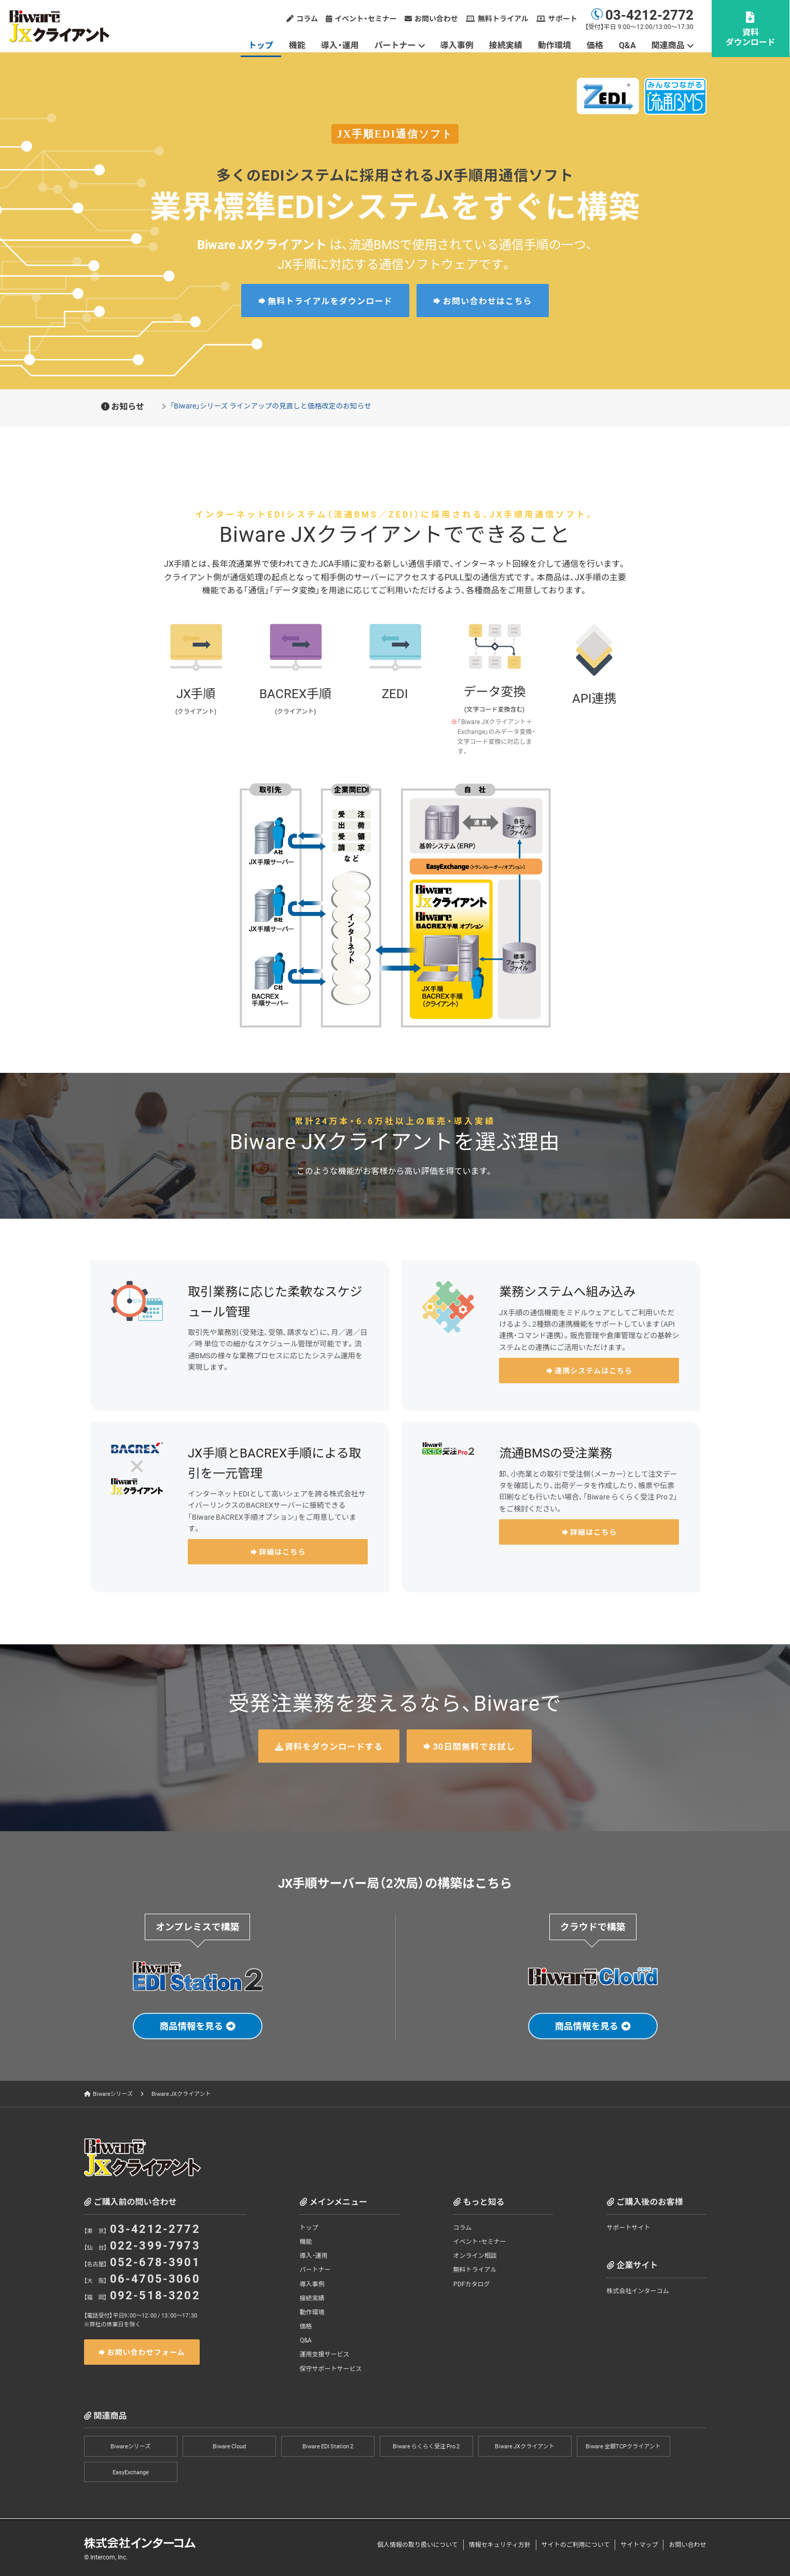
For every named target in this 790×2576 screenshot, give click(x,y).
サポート (563, 18)
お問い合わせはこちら (487, 300)
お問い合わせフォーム (146, 2352)
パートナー (396, 44)
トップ (261, 44)
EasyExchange (131, 2472)
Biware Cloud (229, 2446)
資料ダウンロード (751, 36)
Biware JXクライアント (525, 2446)
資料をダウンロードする (334, 1746)
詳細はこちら (282, 1551)
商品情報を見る (191, 2026)
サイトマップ (639, 2545)
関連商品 (668, 44)
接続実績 (506, 44)
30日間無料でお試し (474, 1746)
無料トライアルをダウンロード (330, 300)
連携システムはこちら (593, 1370)
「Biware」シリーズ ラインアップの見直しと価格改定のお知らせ (273, 405)
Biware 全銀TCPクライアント (623, 2446)
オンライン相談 (475, 2255)
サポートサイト (628, 2227)
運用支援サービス (325, 2354)
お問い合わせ (437, 18)
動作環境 (555, 44)
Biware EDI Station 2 (327, 2446)
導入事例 (457, 44)
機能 (297, 44)
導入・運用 (340, 44)
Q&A (627, 44)
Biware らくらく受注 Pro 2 (426, 2446)
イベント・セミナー (366, 18)
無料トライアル (503, 18)
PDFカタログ (471, 2283)
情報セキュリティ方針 (500, 2545)
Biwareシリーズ (113, 2094)
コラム (308, 18)
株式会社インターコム (638, 2290)
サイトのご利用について (576, 2545)
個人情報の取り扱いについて (417, 2545)
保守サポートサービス (331, 2368)
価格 (595, 44)
